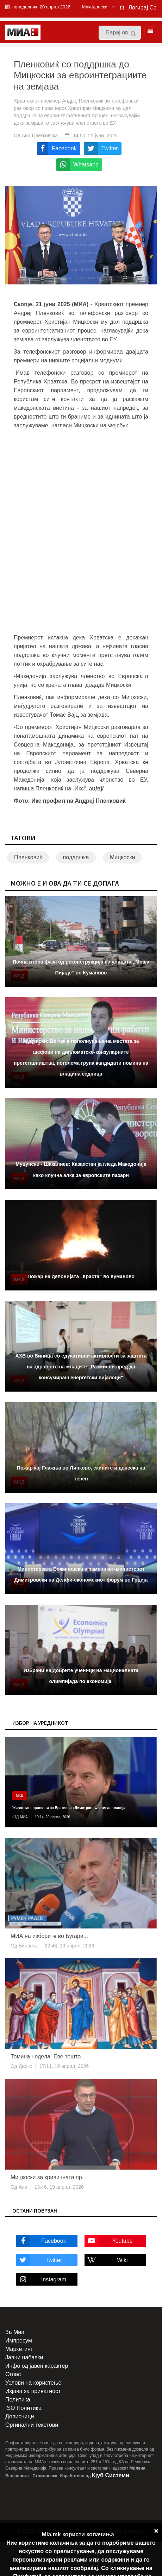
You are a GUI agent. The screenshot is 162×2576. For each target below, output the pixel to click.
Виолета (27, 1946)
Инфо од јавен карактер (36, 2366)
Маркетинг (19, 2349)
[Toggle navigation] (148, 31)
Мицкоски (122, 857)
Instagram (41, 2279)
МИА (23, 1817)
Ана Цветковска (40, 135)
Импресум (18, 2341)
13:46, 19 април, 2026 (59, 2187)
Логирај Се (143, 8)
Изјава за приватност (33, 2391)
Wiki (106, 2260)
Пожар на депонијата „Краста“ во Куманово (81, 1276)
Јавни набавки (24, 2357)
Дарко (24, 2066)
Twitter (39, 2260)
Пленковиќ (28, 857)
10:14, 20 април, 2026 (52, 1817)
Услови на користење (33, 2383)
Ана (22, 2187)
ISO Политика (23, 2408)
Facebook (41, 2241)
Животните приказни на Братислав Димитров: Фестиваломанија (68, 1808)
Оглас (13, 2374)
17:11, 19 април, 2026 (64, 2066)
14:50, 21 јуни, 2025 (95, 135)
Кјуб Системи (110, 2475)
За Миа (14, 2332)
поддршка (76, 857)
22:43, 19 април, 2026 (69, 1946)
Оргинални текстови (31, 2425)
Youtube (109, 2241)
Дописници (19, 2416)
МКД (19, 1796)
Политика (17, 2400)
